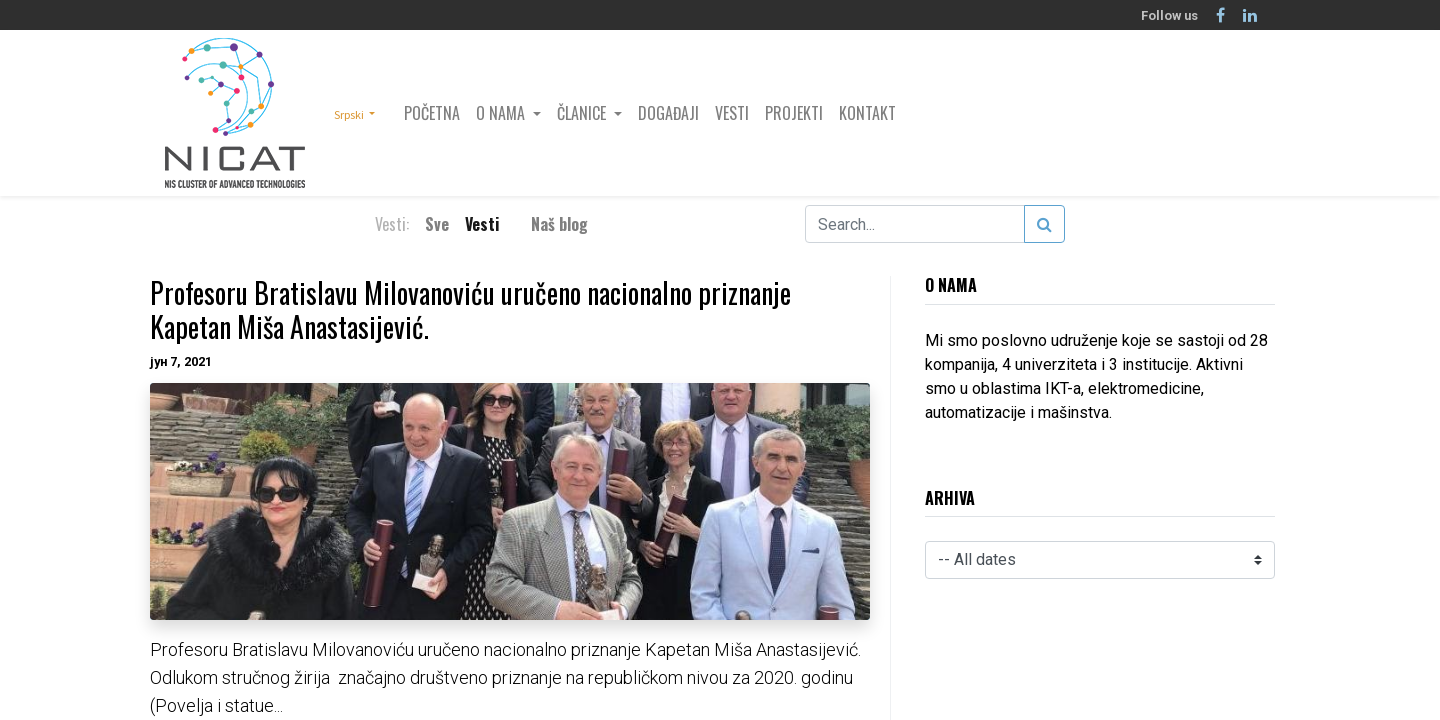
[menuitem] (432, 113)
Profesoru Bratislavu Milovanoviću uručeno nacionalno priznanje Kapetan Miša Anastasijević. (470, 309)
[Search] (1044, 224)
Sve (437, 224)
